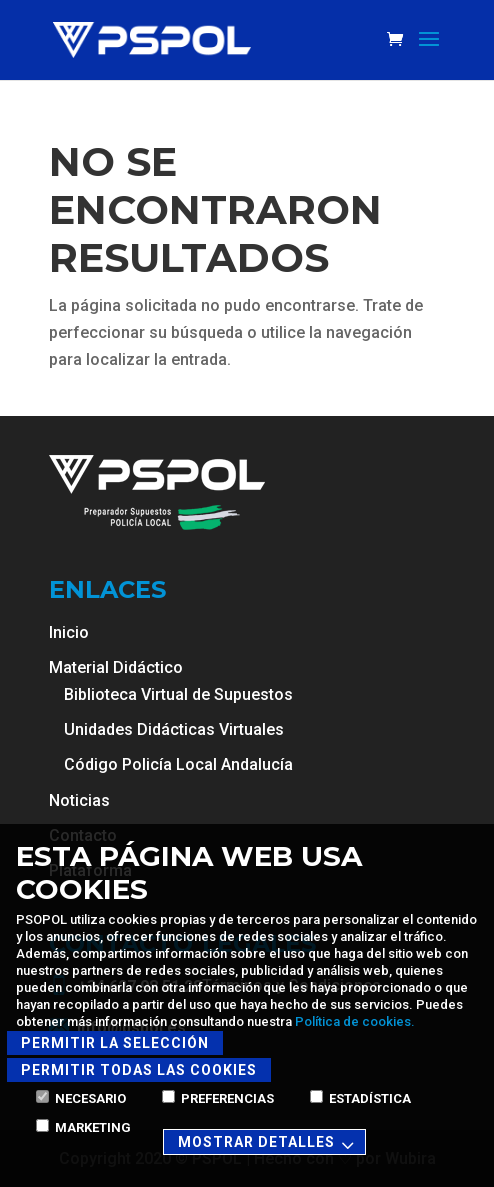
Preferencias (218, 1098)
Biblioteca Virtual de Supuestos (178, 694)
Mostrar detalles (269, 1143)
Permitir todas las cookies (139, 1070)
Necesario (81, 1098)
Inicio (69, 632)
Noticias (79, 800)
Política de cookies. (355, 1021)
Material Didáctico (116, 667)
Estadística (360, 1098)
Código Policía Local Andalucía (178, 764)
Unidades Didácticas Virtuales (174, 729)
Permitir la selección (115, 1043)
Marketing (83, 1127)
